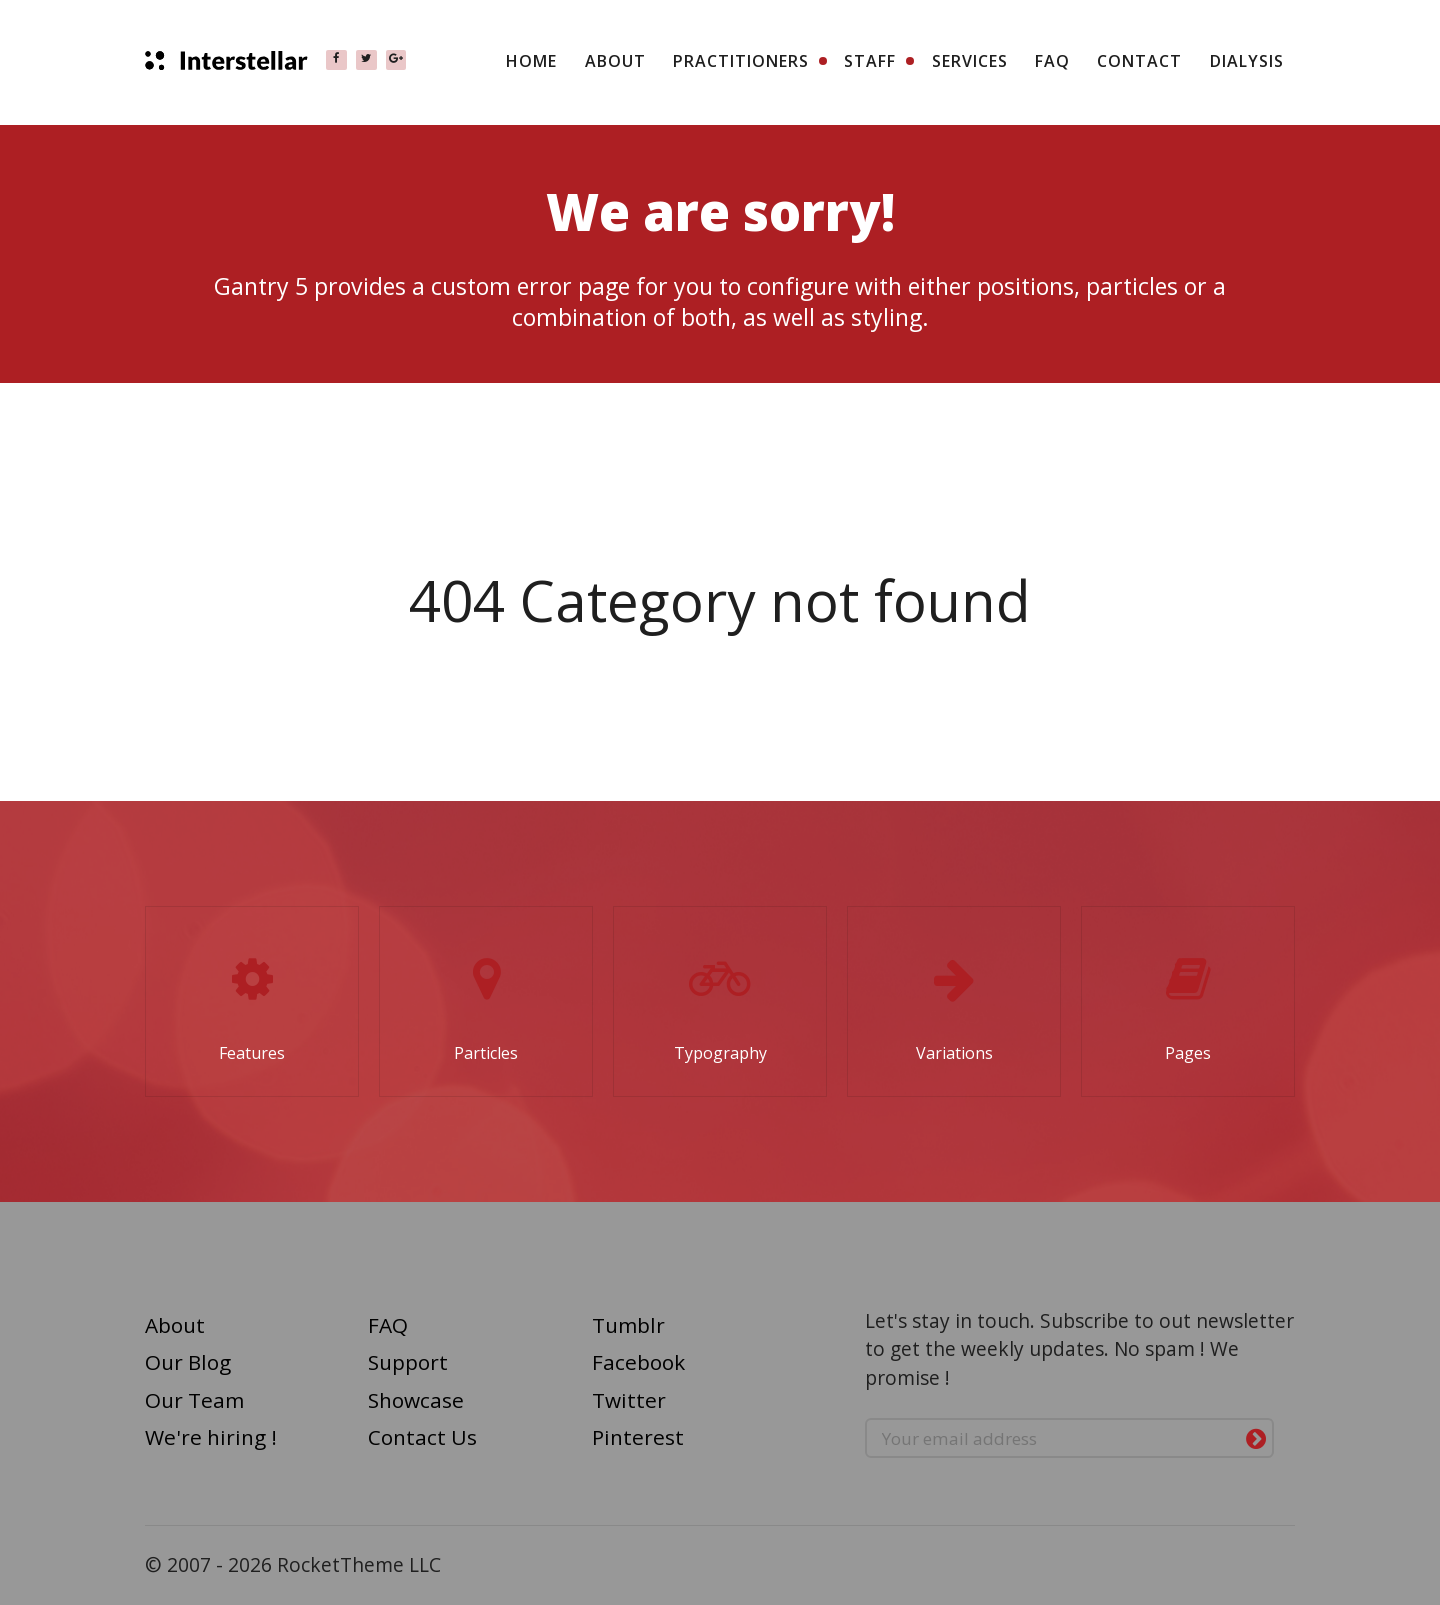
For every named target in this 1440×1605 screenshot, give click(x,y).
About (175, 1325)
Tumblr (628, 1325)
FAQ (388, 1325)
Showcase (416, 1400)
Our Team (194, 1400)
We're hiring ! (211, 1437)
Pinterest (638, 1437)
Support (408, 1362)
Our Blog (188, 1362)
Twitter (629, 1400)
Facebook (638, 1362)
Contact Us (422, 1437)
